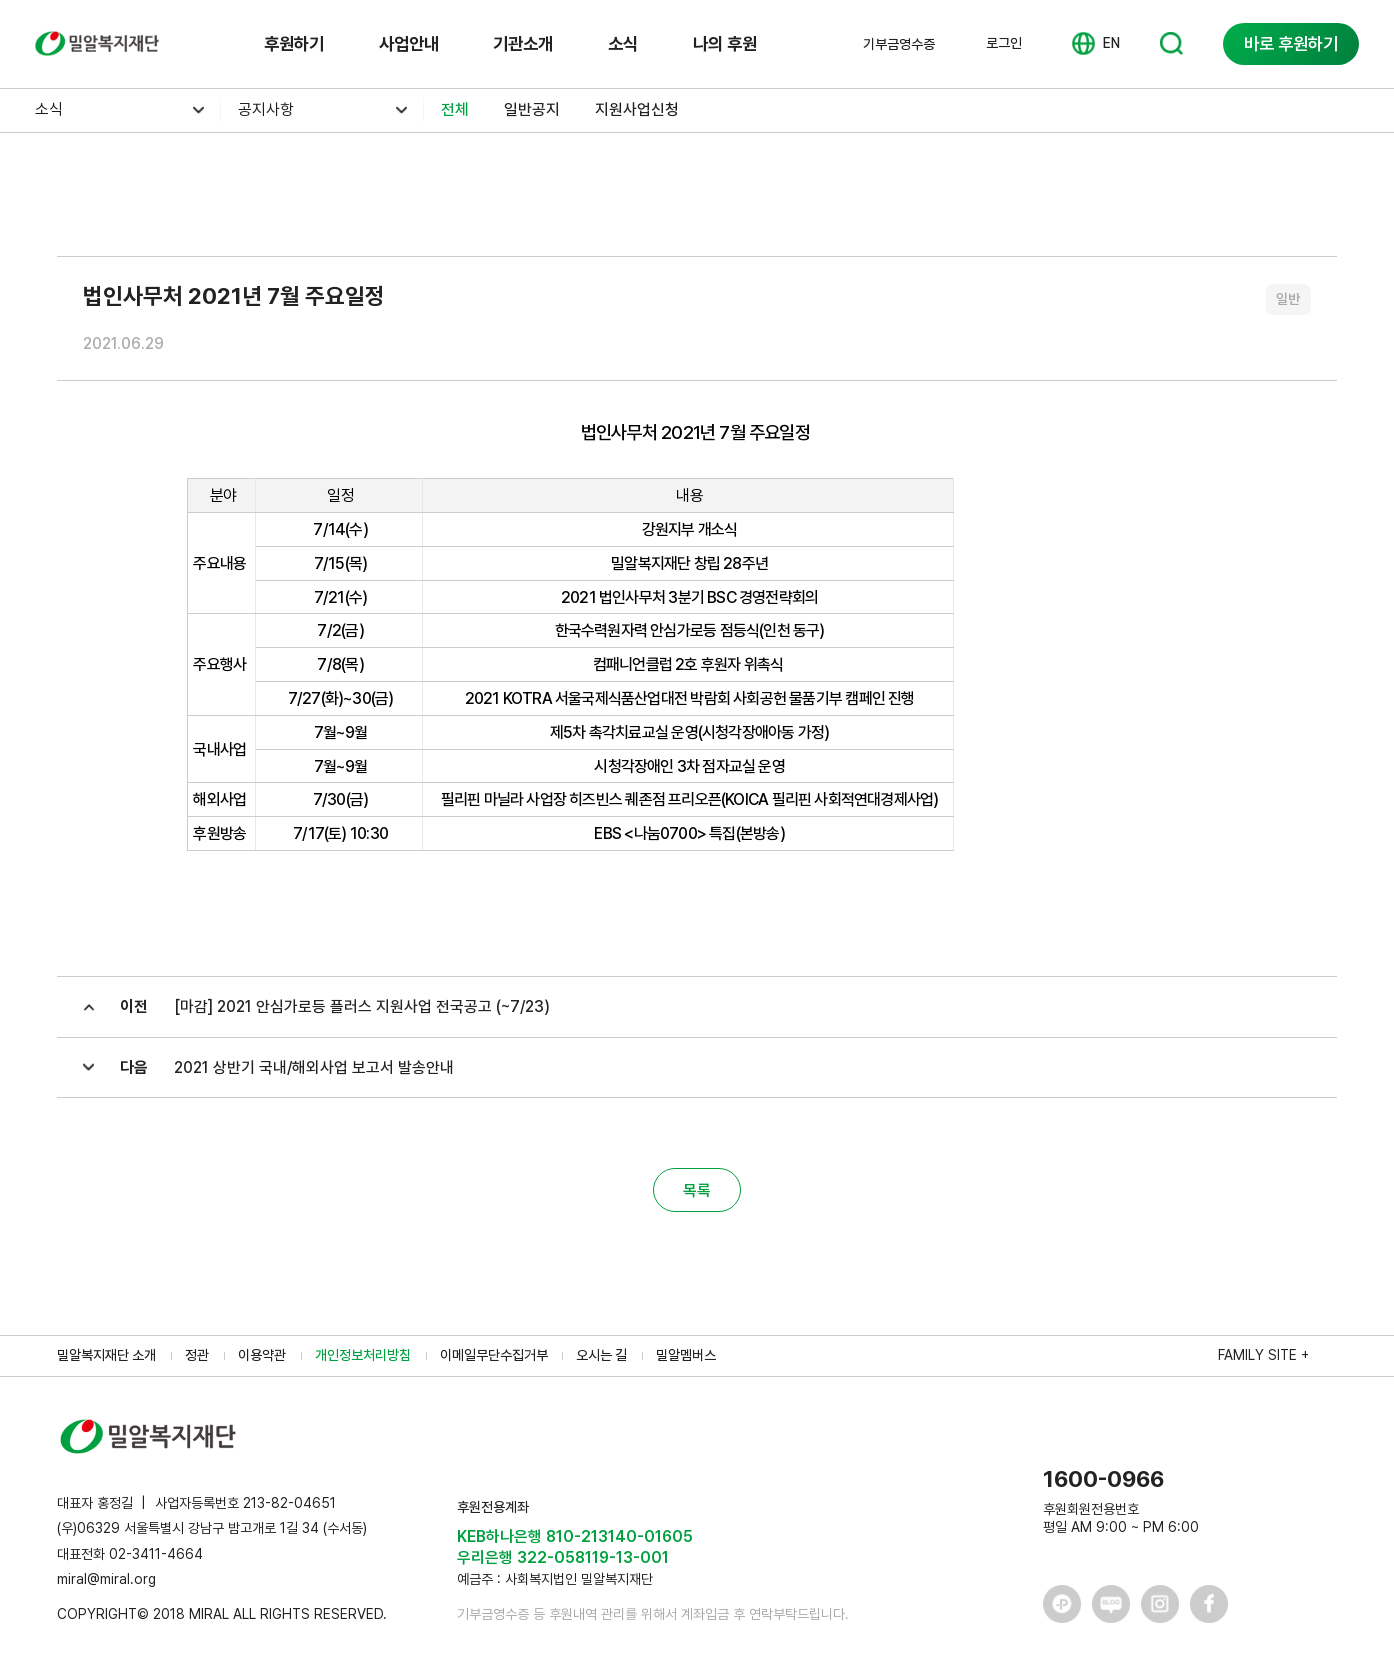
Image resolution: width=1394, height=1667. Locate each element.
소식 (623, 43)
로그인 (1004, 43)
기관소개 (523, 43)
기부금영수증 (899, 44)
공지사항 (266, 109)
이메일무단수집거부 (494, 1355)
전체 (455, 109)
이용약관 (262, 1355)
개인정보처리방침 (363, 1355)
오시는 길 (601, 1355)
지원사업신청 (637, 109)
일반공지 (532, 109)
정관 (197, 1355)
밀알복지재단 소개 (106, 1355)
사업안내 (409, 43)
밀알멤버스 (686, 1355)
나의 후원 (725, 43)
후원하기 (294, 43)
